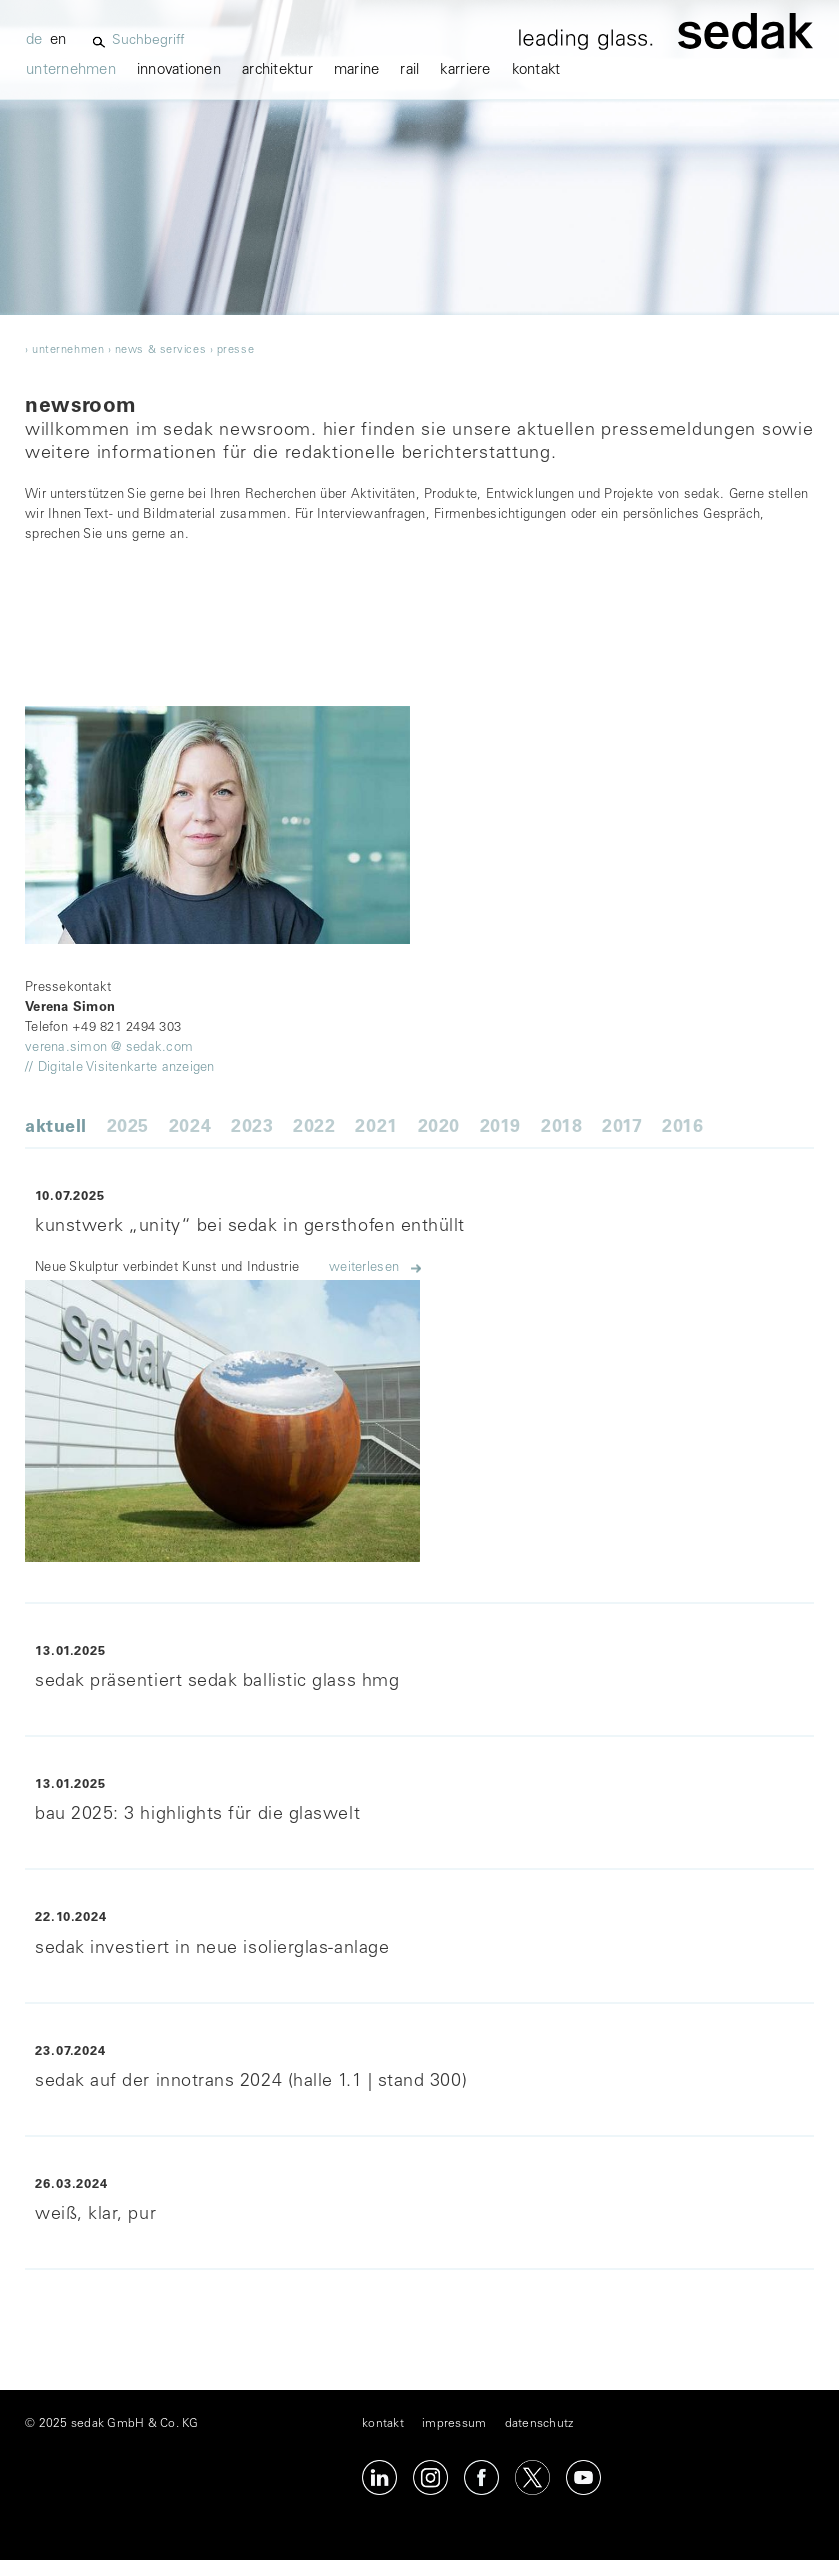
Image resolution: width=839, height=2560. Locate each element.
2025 (128, 1128)
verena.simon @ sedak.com (109, 1048)
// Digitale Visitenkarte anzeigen (120, 1068)
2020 (439, 1128)
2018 (561, 1128)
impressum (454, 2424)
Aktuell (56, 1128)
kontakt (536, 70)
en (58, 40)
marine (357, 70)
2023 (252, 1128)
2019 (500, 1128)
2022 (314, 1128)
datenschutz (539, 2424)
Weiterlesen (364, 1268)
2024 (190, 1128)
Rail (409, 70)
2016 (682, 1128)
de (34, 40)
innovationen (179, 70)
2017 (622, 1128)
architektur (277, 70)
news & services (160, 350)
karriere (465, 70)
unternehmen (71, 70)
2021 (376, 1128)
